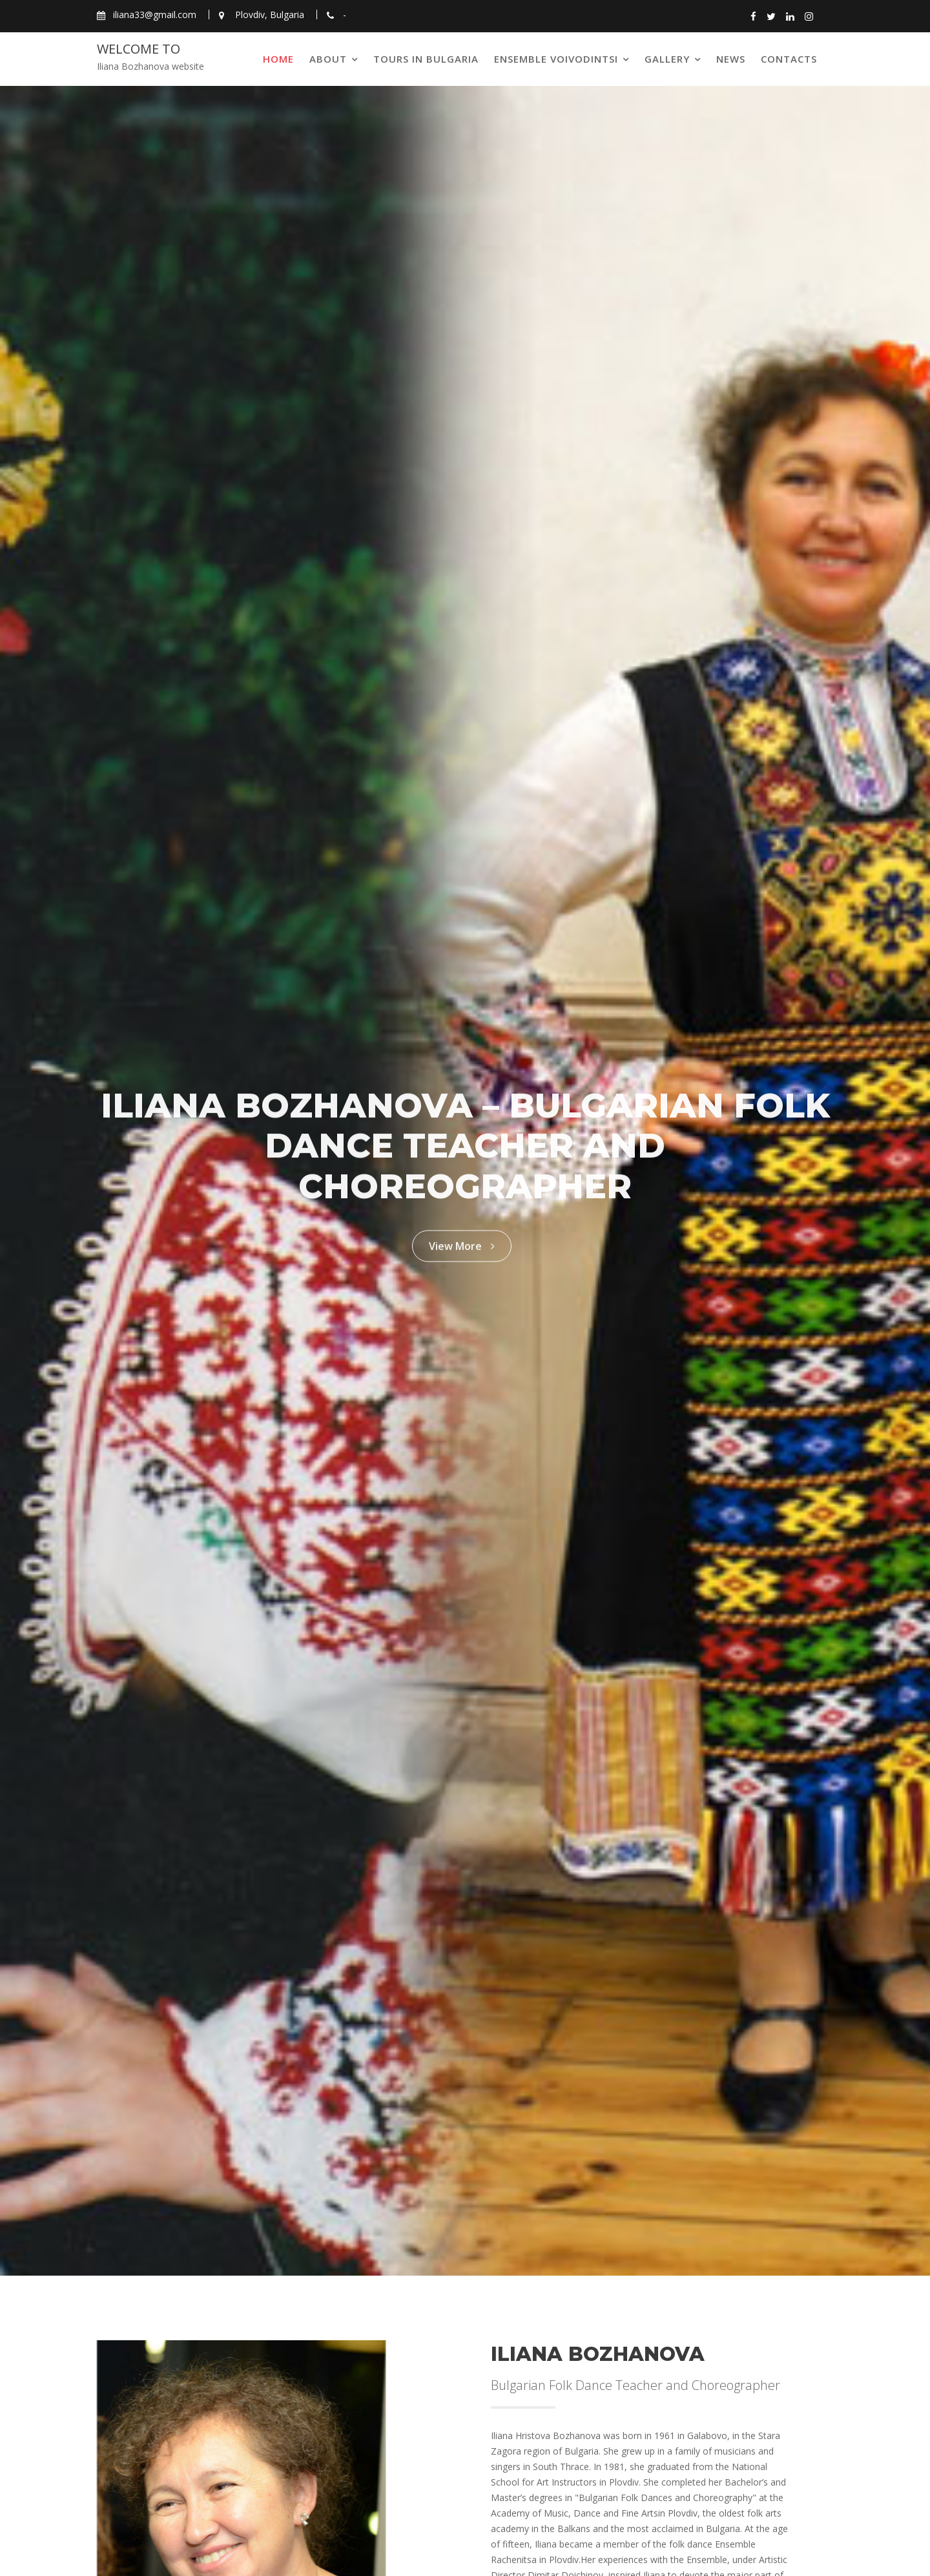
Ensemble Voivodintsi (556, 58)
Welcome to (138, 48)
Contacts (789, 58)
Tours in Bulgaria (426, 58)
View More (462, 1239)
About (328, 58)
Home (278, 58)
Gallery (667, 58)
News (730, 58)
